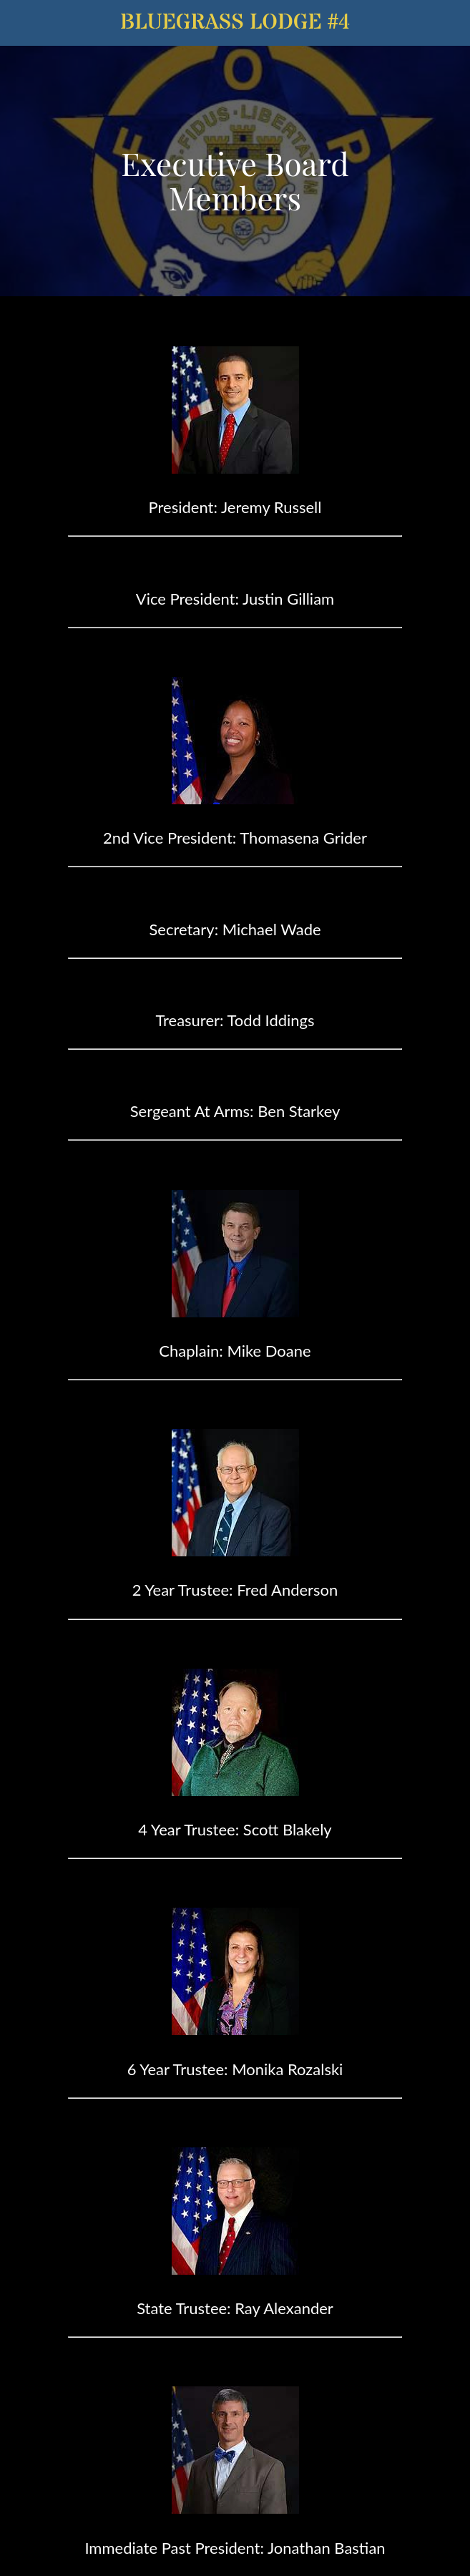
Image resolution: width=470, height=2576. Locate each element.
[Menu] (23, 23)
